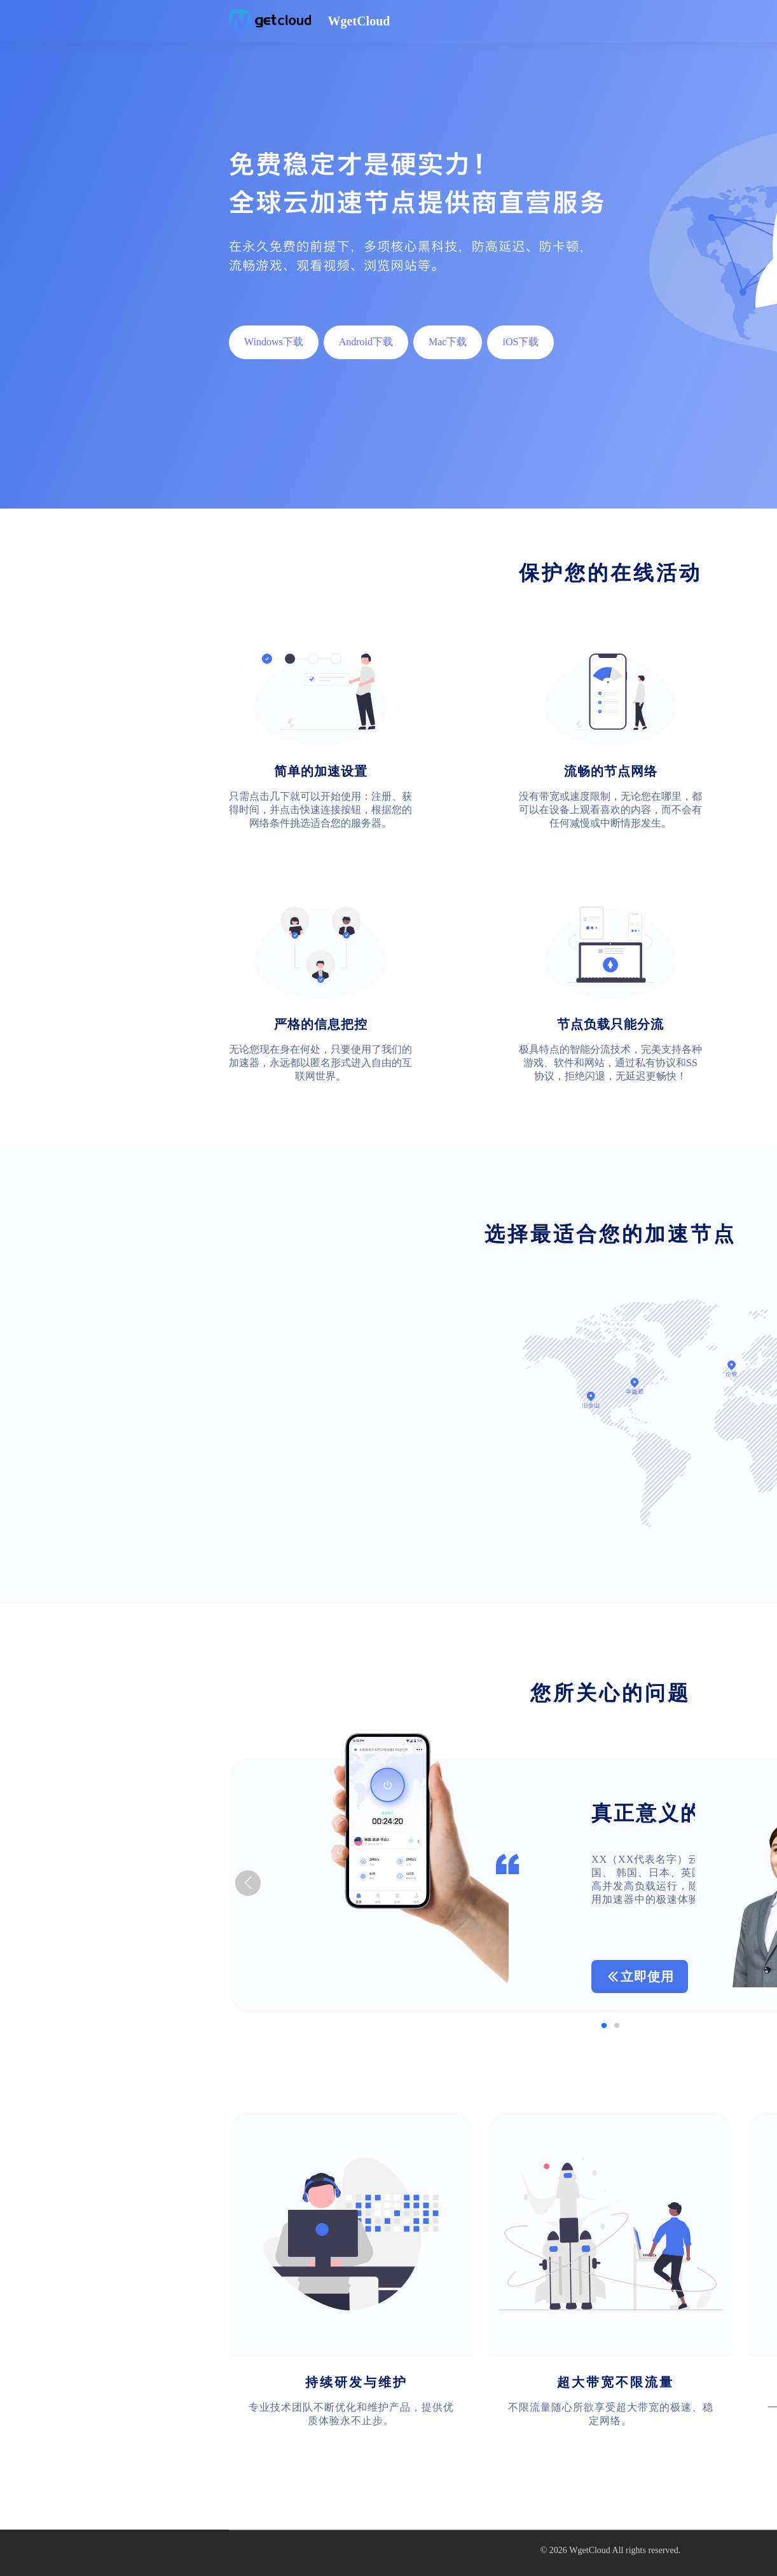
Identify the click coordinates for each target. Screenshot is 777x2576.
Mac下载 (448, 341)
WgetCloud (589, 2550)
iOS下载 (520, 341)
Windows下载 (273, 341)
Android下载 (366, 341)
